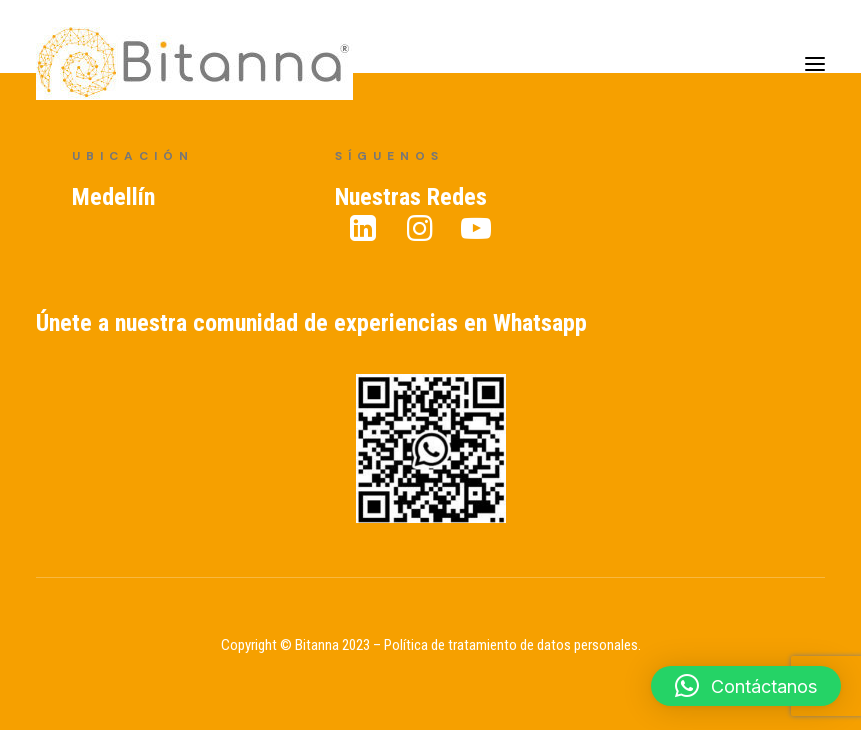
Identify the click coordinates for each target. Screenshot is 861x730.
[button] (746, 686)
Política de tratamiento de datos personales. (512, 645)
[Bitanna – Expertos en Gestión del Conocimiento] (194, 63)
